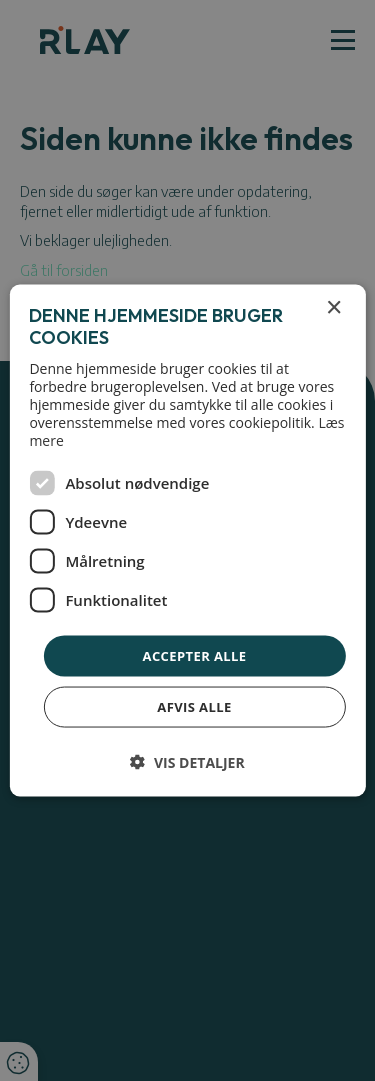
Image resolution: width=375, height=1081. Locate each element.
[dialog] (187, 540)
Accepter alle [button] (195, 655)
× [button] (333, 307)
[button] (187, 762)
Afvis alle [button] (194, 707)
